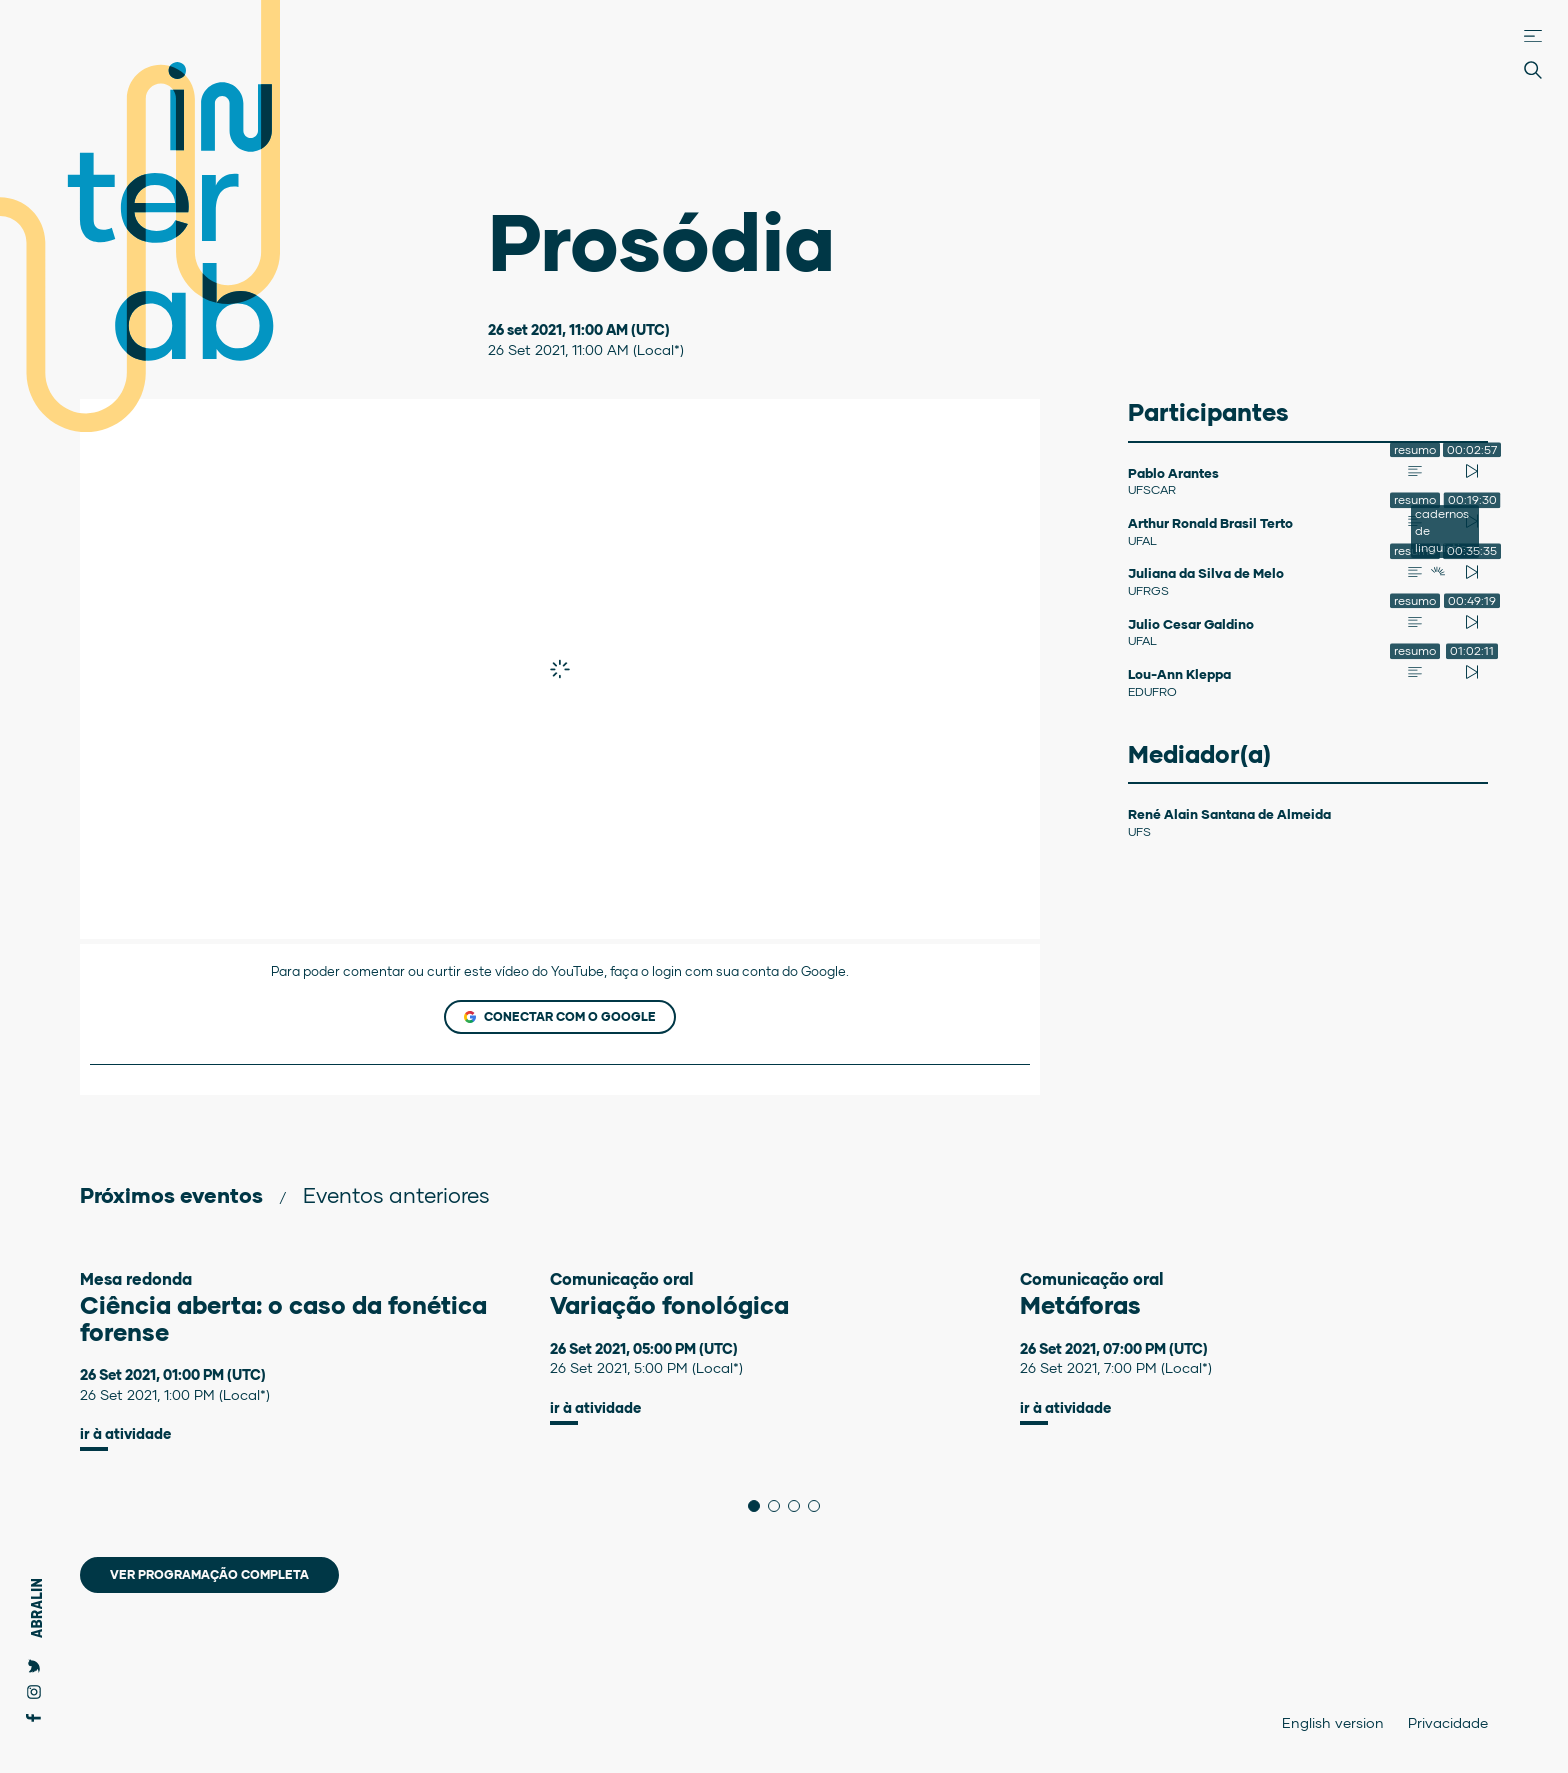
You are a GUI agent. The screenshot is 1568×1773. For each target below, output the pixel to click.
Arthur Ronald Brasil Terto (1210, 523)
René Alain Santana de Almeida (1229, 814)
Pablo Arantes (1173, 473)
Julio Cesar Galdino (1191, 624)
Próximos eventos (171, 1194)
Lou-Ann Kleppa (1179, 674)
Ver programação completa (209, 1574)
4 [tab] (819, 1506)
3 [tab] (799, 1506)
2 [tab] (779, 1506)
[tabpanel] (315, 1360)
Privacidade (1448, 1722)
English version (1333, 1722)
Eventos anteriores (396, 1194)
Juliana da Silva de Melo (1206, 573)
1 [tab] (759, 1506)
